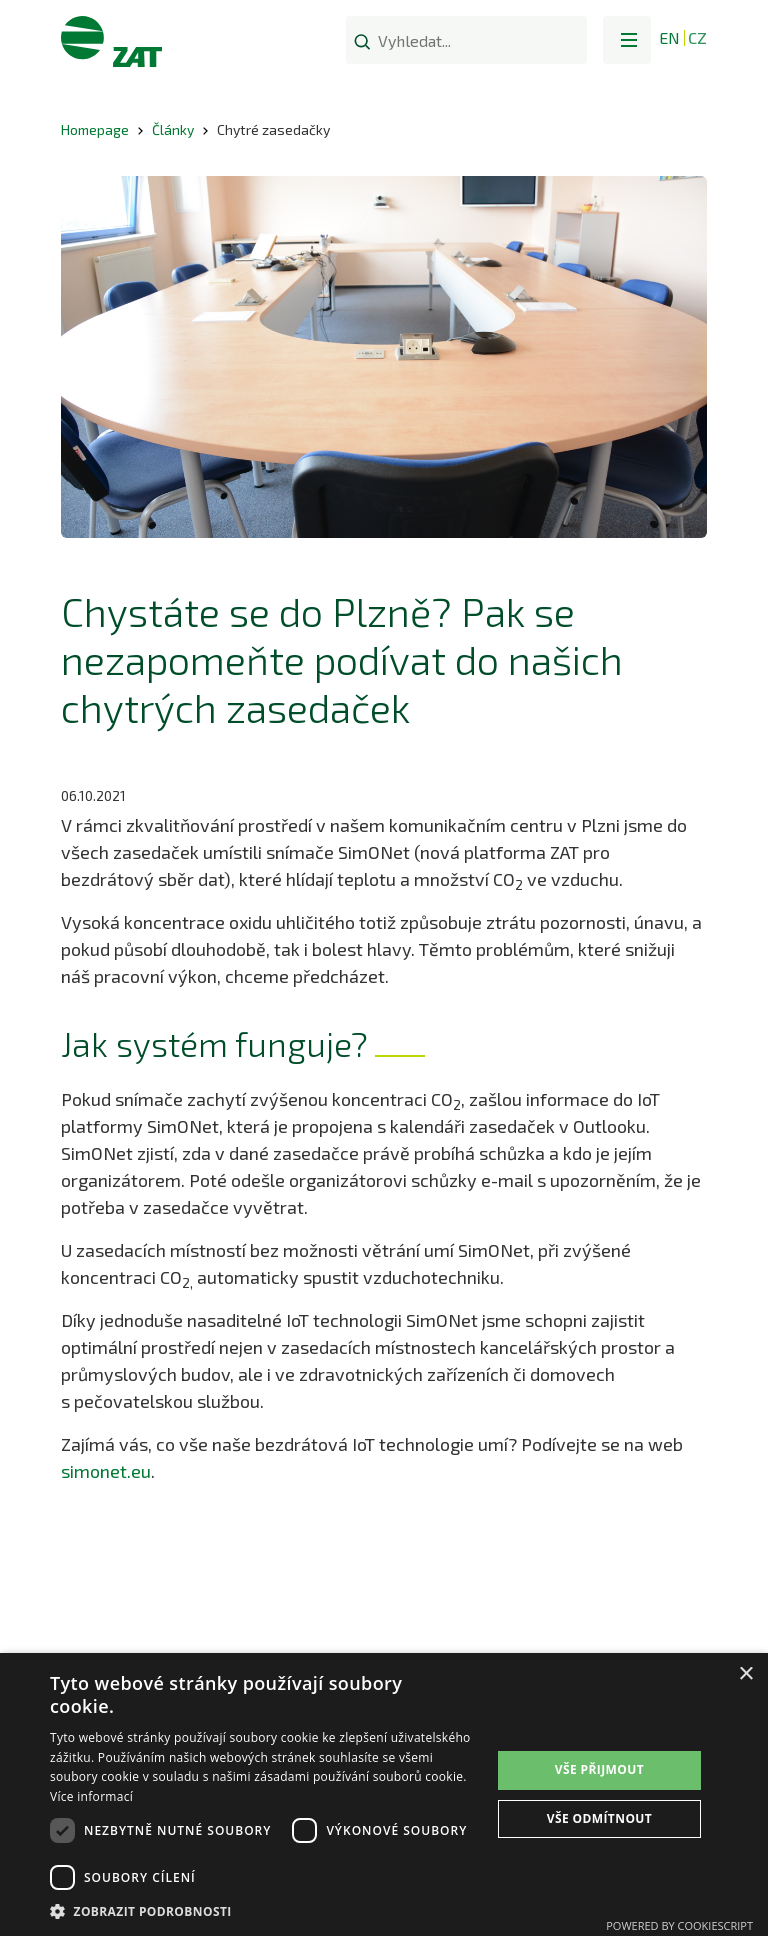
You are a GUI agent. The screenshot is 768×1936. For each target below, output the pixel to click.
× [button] (745, 1674)
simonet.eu (106, 1471)
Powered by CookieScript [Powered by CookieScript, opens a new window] (679, 1925)
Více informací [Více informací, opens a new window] (91, 1796)
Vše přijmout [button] (599, 1769)
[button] (627, 40)
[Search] (362, 40)
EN (669, 37)
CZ (697, 37)
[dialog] (384, 1794)
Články (173, 129)
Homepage (95, 129)
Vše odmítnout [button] (599, 1818)
